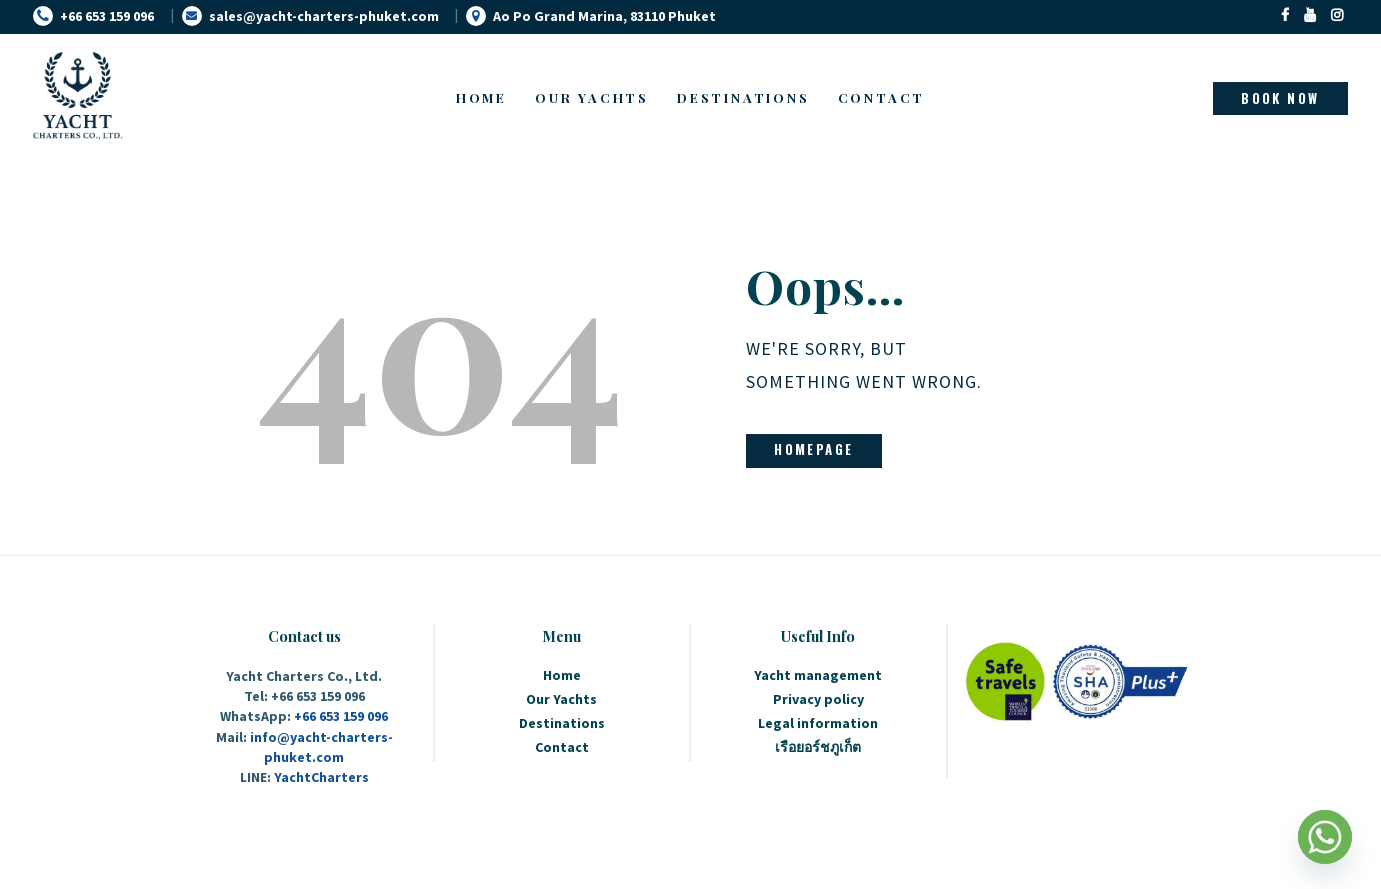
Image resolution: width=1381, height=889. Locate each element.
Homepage (813, 449)
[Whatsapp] (1325, 837)
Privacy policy (818, 699)
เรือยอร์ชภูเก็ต (818, 747)
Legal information (818, 723)
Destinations (562, 723)
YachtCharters (321, 777)
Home (562, 675)
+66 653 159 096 (341, 716)
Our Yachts (561, 699)
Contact (562, 747)
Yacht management (818, 675)
